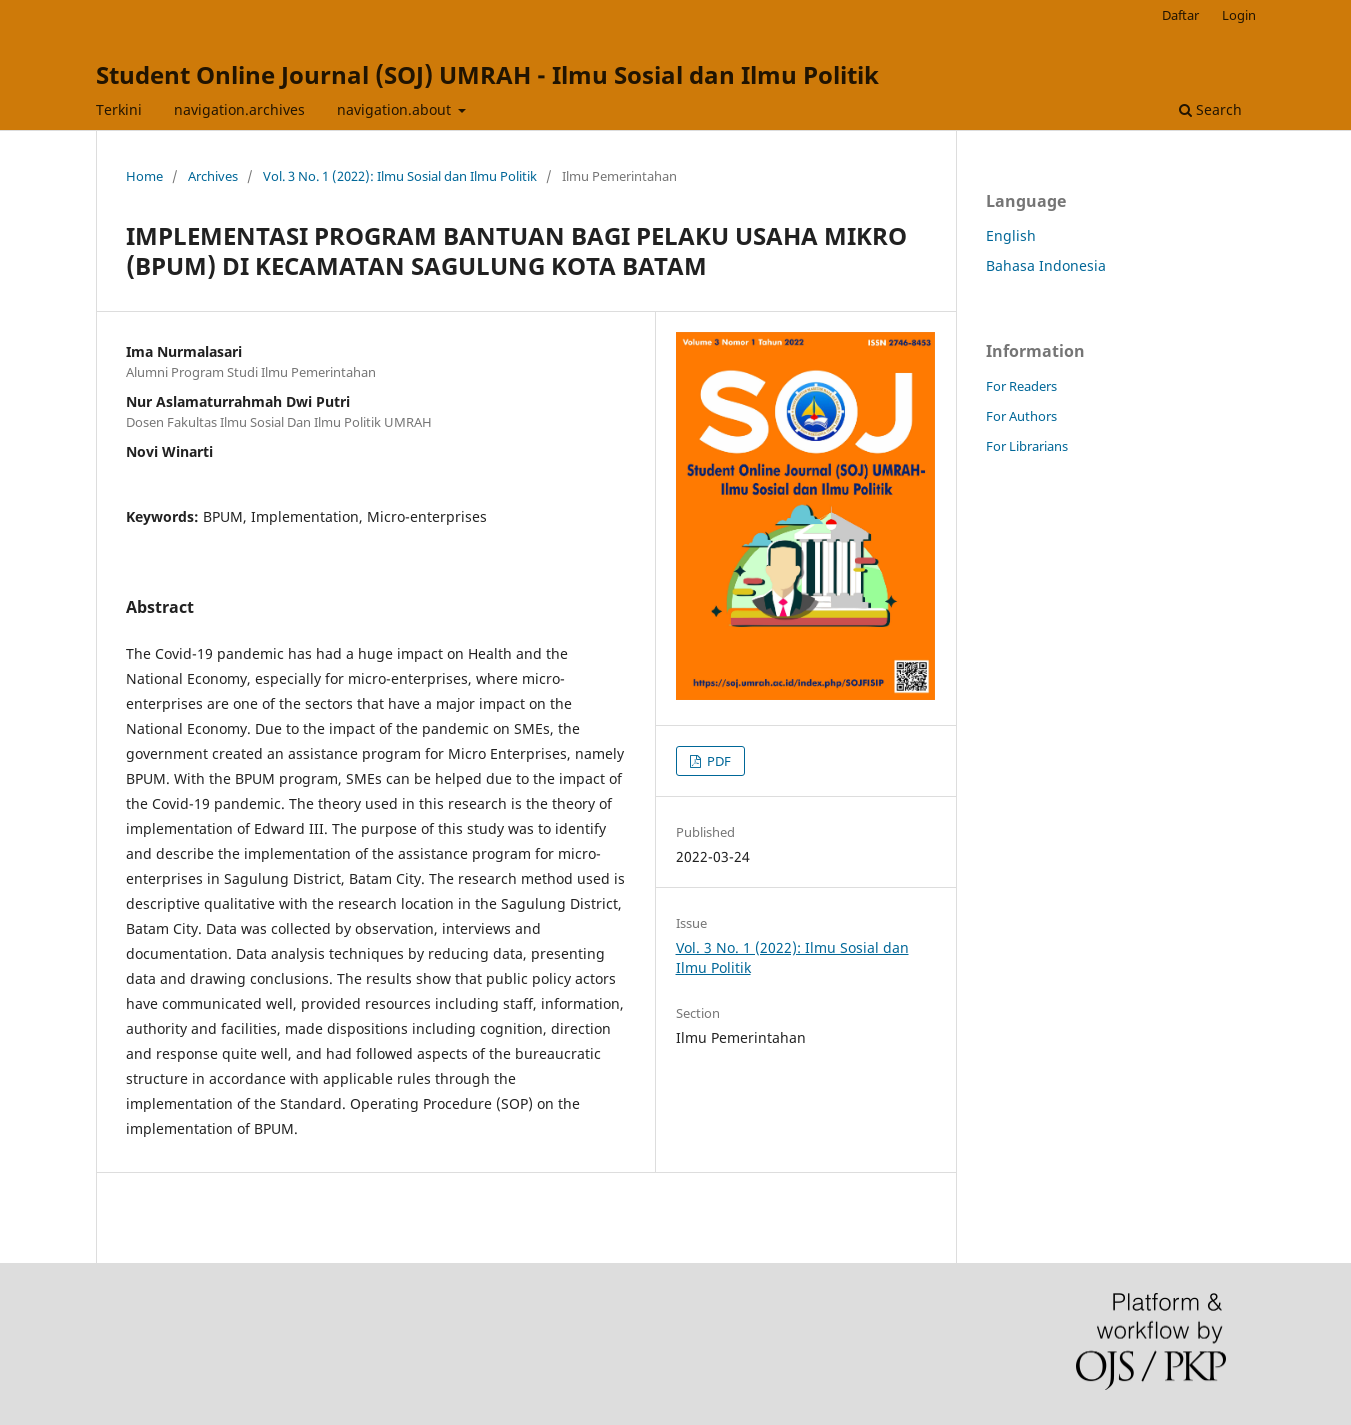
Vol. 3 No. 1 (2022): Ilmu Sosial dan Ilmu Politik (400, 176)
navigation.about (396, 109)
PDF (717, 761)
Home (144, 176)
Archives (213, 176)
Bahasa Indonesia (1046, 265)
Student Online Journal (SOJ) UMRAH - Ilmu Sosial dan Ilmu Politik (487, 74)
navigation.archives (239, 109)
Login (1239, 15)
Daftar (1180, 15)
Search (1210, 109)
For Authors (1021, 416)
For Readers (1021, 386)
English (1011, 235)
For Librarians (1027, 446)
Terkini (119, 109)
